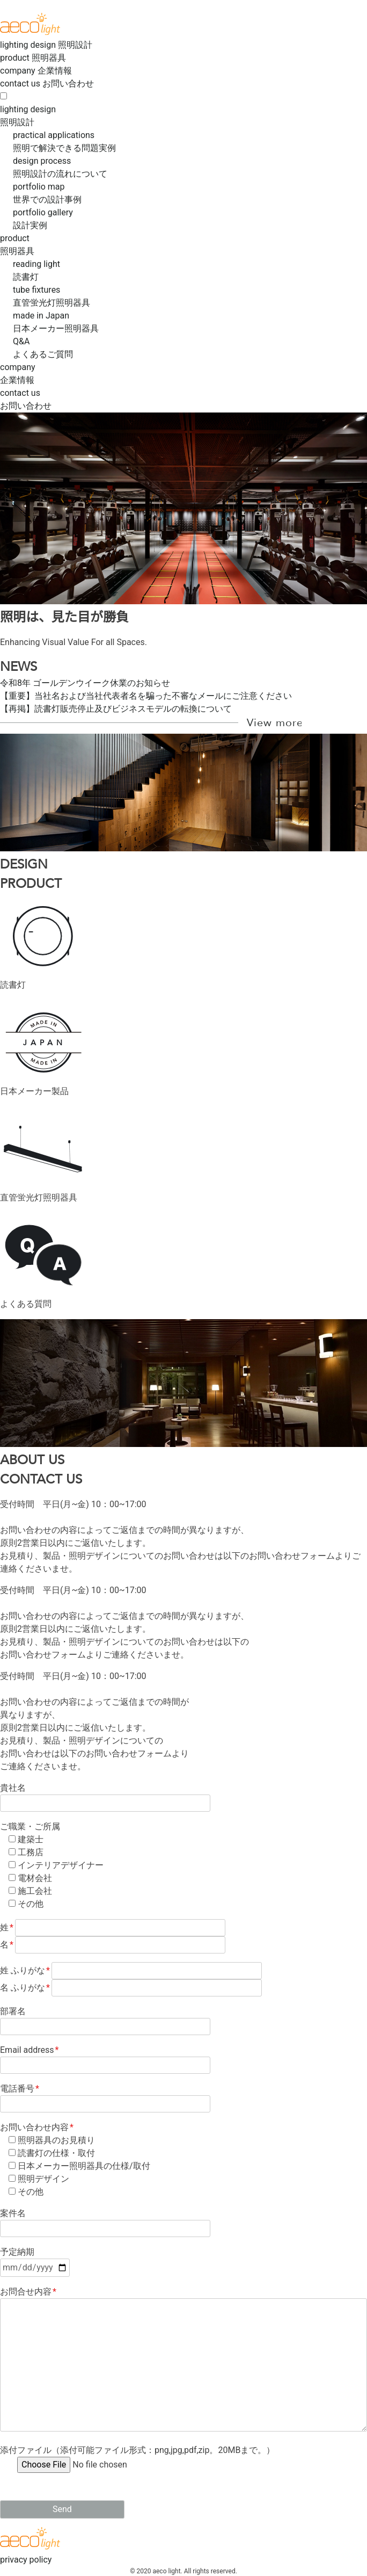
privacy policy (26, 2560)
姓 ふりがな (131, 1970)
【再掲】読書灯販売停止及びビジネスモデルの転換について (116, 709)
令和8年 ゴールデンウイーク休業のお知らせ (85, 683)
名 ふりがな (131, 1987)
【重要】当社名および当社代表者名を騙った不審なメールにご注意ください (146, 696)
